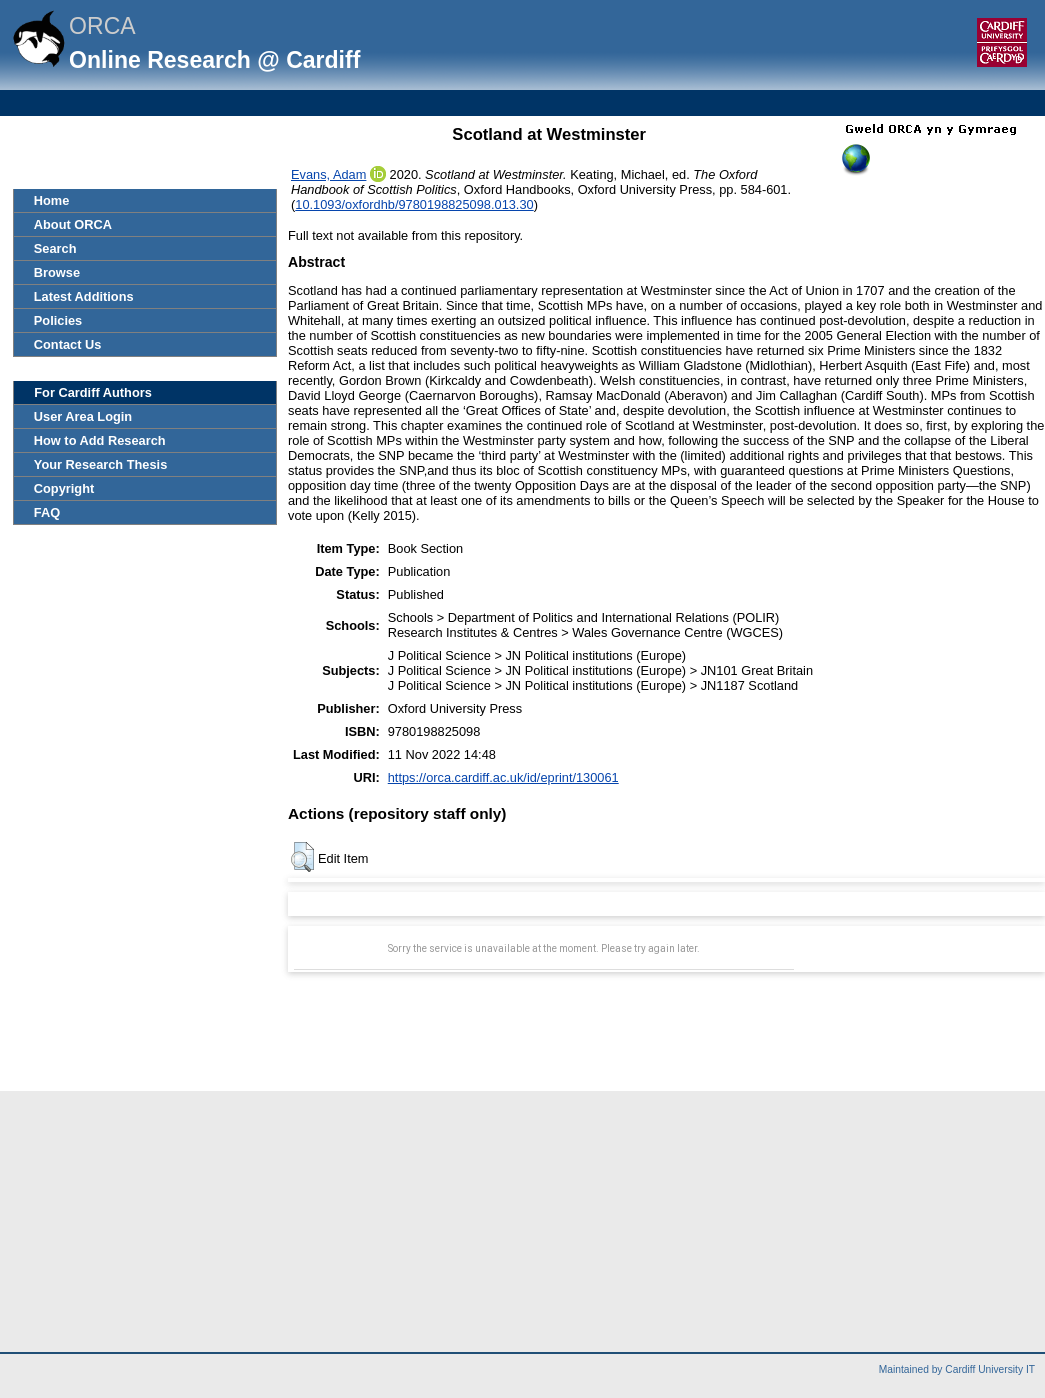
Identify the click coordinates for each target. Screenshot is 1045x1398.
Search (55, 248)
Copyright (64, 488)
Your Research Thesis (100, 464)
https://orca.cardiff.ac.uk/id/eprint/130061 (503, 777)
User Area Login (83, 416)
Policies (58, 320)
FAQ (47, 512)
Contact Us (68, 344)
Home (52, 200)
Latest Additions (84, 296)
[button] (302, 857)
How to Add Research (100, 440)
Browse (57, 272)
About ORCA (73, 224)
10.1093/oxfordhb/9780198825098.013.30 (414, 204)
